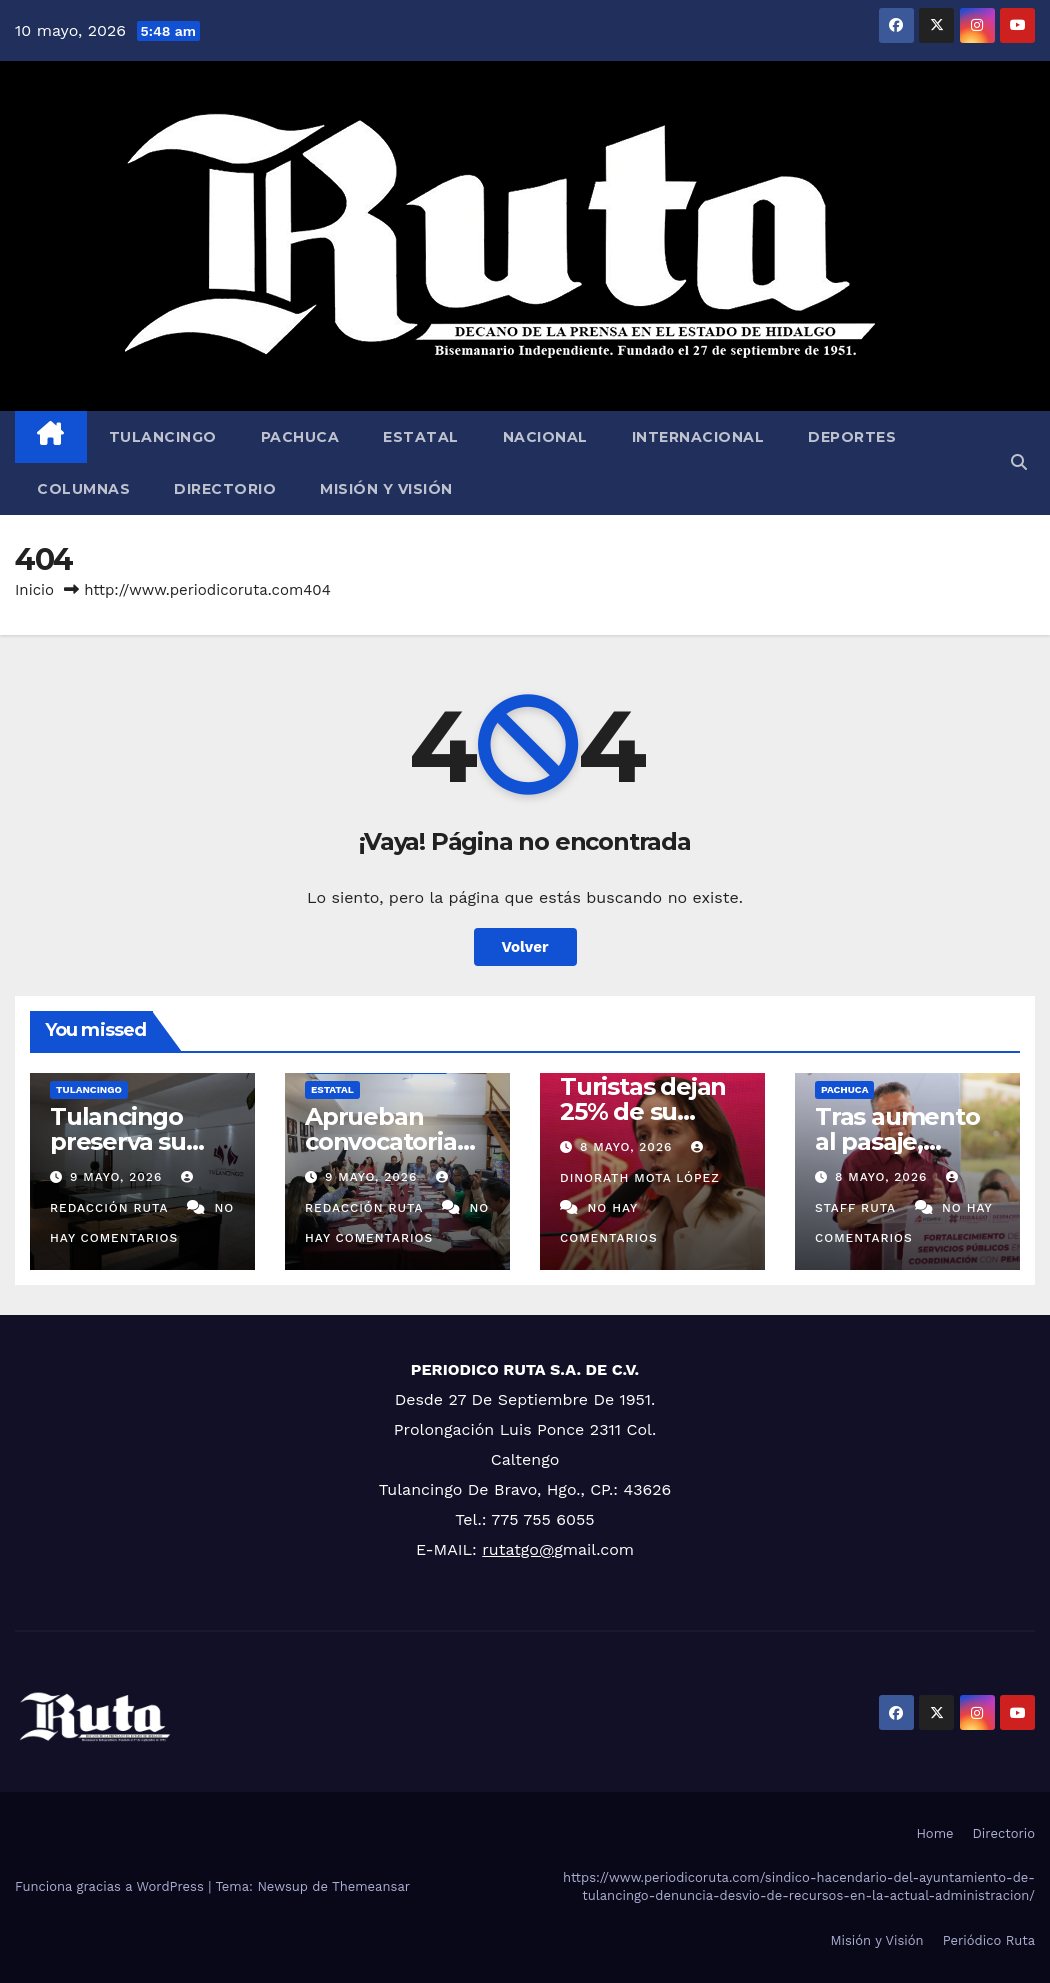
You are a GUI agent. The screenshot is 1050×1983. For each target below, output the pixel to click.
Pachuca (300, 437)
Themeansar (371, 1886)
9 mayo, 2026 (118, 1177)
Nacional (545, 437)
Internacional (698, 437)
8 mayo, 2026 (628, 1147)
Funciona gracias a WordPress (111, 1886)
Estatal (421, 437)
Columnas (83, 489)
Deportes (852, 437)
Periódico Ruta (989, 1940)
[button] (1019, 462)
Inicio (34, 590)
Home (934, 1833)
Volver (525, 947)
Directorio (225, 489)
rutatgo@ (518, 1549)
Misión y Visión (386, 489)
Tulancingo (163, 437)
